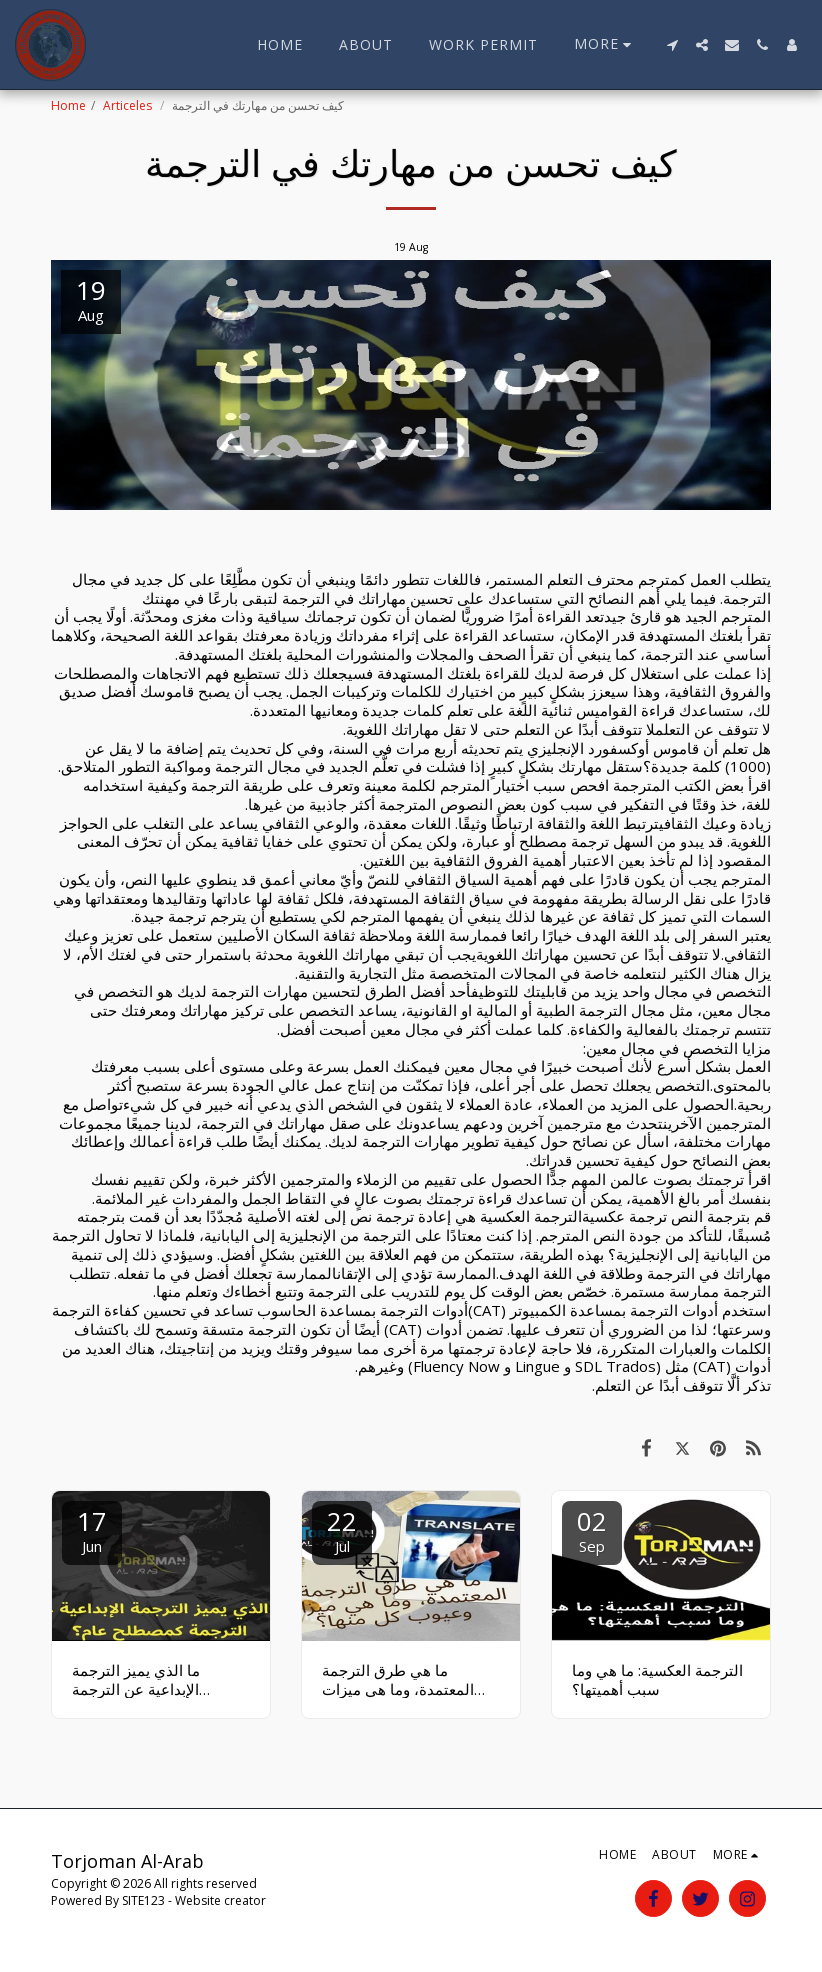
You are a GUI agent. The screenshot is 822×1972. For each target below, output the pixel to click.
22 (342, 1529)
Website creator (220, 1900)
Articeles (129, 105)
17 (92, 1529)
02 (592, 1529)
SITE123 (143, 1900)
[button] (672, 45)
